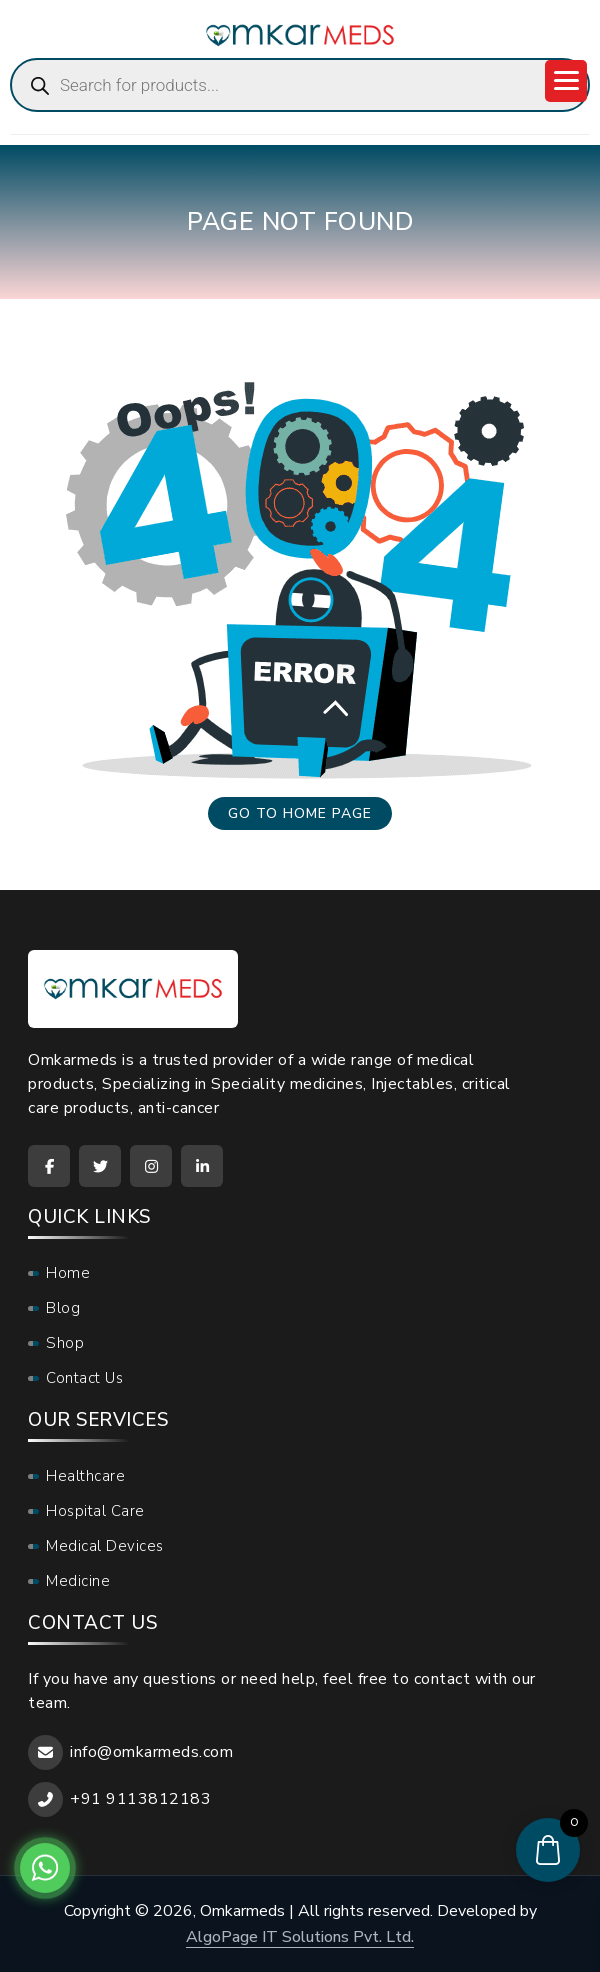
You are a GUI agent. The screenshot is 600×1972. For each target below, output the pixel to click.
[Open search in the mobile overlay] (300, 85)
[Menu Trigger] (566, 81)
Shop (65, 1343)
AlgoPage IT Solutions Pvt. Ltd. (300, 1937)
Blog (63, 1308)
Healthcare (85, 1476)
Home (68, 1273)
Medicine (78, 1581)
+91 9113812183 (140, 1799)
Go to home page (300, 813)
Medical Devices (105, 1546)
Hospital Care (95, 1511)
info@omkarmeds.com (151, 1752)
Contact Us (84, 1378)
